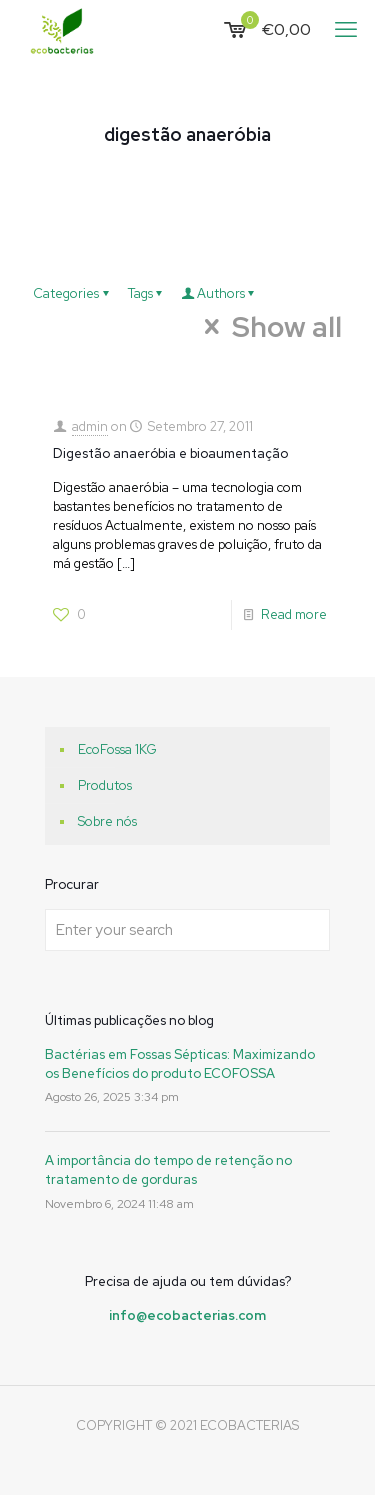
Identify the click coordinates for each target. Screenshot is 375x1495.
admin (90, 426)
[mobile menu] (348, 30)
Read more (294, 614)
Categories (74, 293)
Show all (269, 327)
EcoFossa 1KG (117, 749)
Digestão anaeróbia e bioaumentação (170, 453)
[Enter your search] (187, 930)
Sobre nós (107, 821)
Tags (148, 293)
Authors (220, 293)
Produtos (105, 785)
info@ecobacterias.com (187, 1315)
